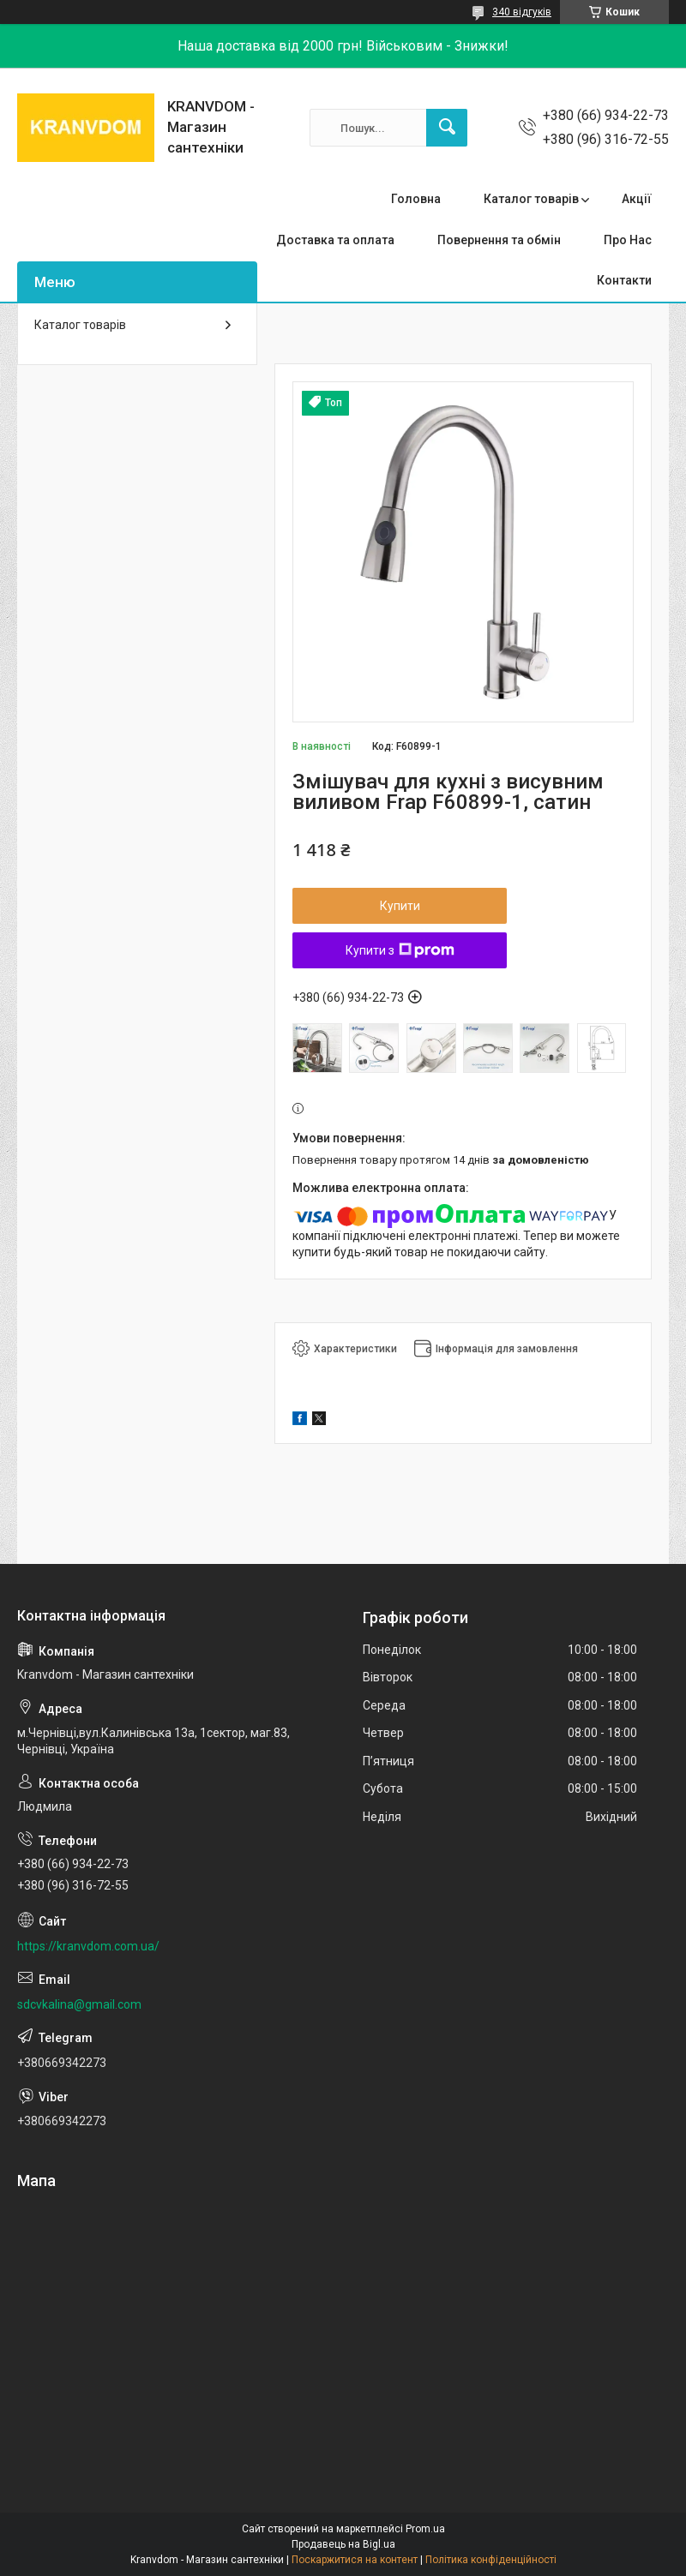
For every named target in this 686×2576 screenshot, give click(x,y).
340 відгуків (521, 12)
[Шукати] (446, 128)
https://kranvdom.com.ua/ (88, 1946)
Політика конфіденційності (491, 2560)
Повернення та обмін (499, 240)
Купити (400, 906)
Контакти (624, 280)
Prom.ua (425, 2529)
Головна (416, 199)
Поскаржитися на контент (355, 2560)
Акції (637, 199)
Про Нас (628, 240)
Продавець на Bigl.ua (343, 2544)
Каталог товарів (531, 199)
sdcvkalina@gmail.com (79, 2004)
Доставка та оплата (335, 240)
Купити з (400, 950)
